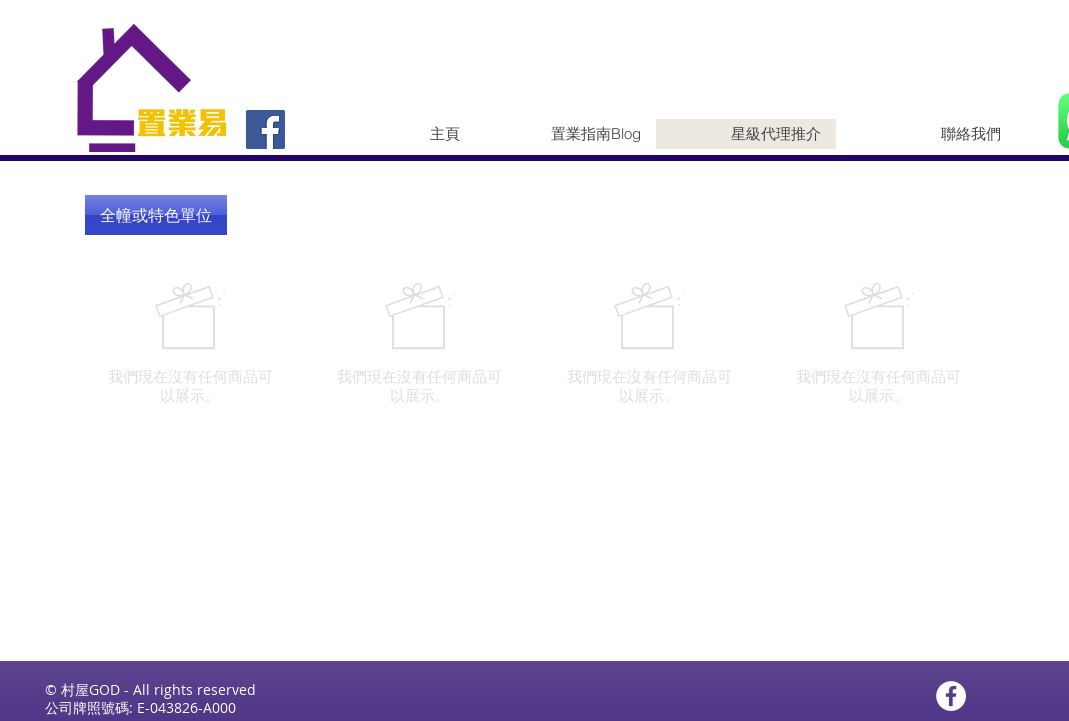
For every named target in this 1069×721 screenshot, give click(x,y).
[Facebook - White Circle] (951, 696)
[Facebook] (265, 129)
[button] (156, 215)
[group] (535, 343)
